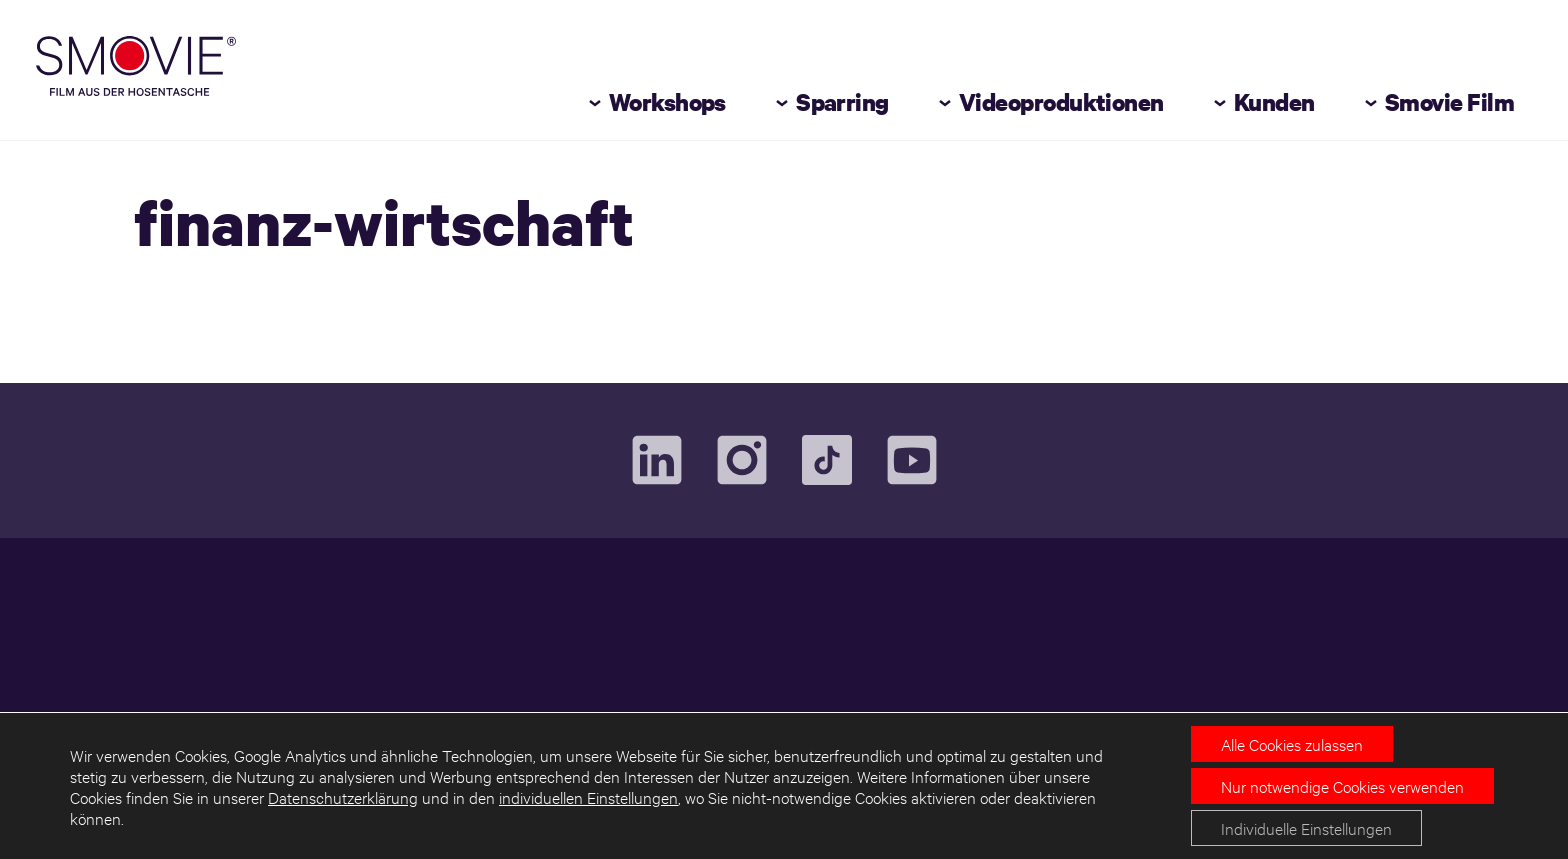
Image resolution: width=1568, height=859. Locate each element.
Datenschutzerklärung (343, 796)
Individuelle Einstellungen (1306, 827)
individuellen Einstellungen (588, 796)
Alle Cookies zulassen (1292, 743)
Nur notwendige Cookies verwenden (1342, 785)
